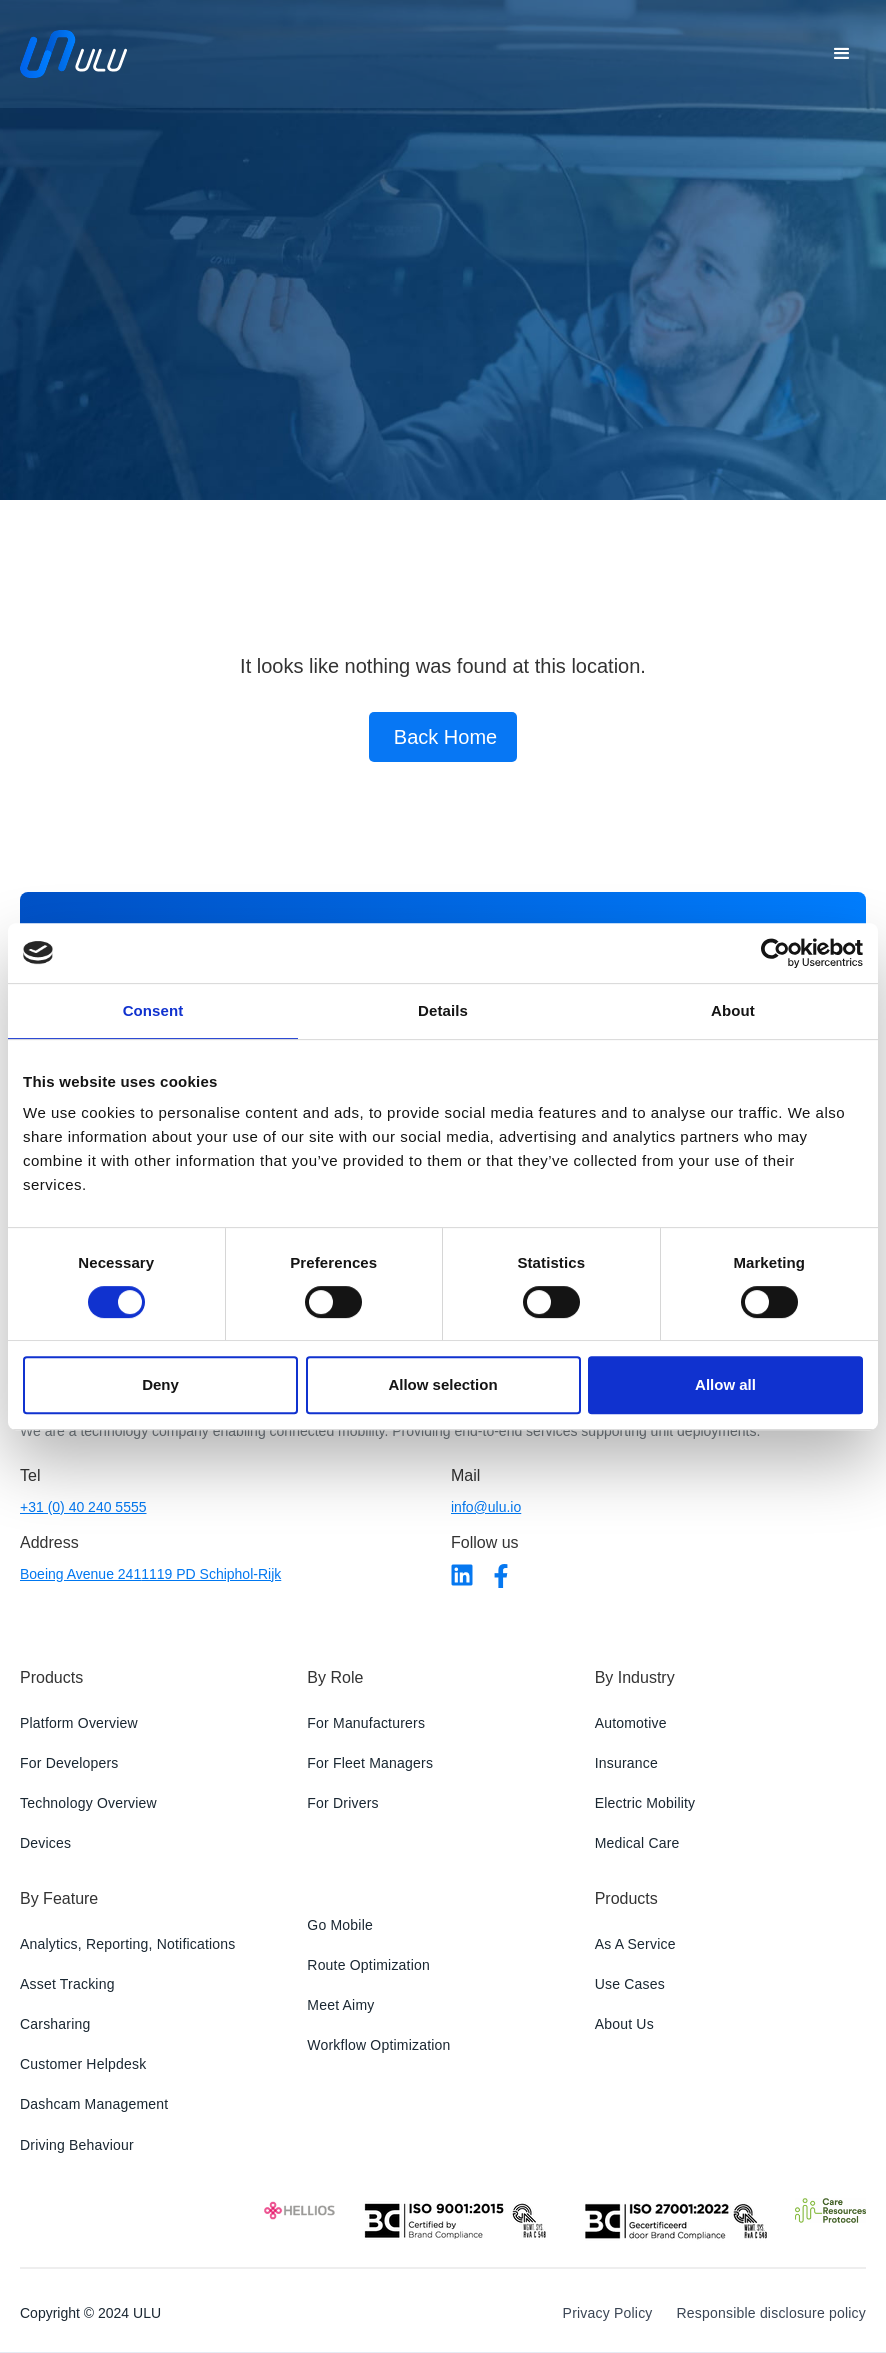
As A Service (635, 1944)
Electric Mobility (645, 1803)
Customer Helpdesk (83, 2064)
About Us (624, 2024)
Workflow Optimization (378, 2045)
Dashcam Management (94, 2104)
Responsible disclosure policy (771, 2313)
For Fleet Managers (370, 1763)
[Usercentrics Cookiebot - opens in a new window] (775, 953)
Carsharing (55, 2024)
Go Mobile (340, 1925)
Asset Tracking (67, 1984)
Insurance (626, 1763)
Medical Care (637, 1843)
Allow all (725, 1384)
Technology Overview (88, 1803)
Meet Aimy (340, 2005)
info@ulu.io (486, 1507)
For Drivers (342, 1803)
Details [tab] (443, 1010)
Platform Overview (79, 1723)
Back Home (445, 737)
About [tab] (733, 1010)
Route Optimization (368, 1965)
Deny (160, 1384)
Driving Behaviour (77, 2145)
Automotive (631, 1723)
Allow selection (442, 1384)
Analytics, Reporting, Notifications (128, 1944)
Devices (45, 1843)
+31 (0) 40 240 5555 (83, 1507)
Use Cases (630, 1984)
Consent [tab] (153, 1010)
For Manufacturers (366, 1723)
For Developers (69, 1763)
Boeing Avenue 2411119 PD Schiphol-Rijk (150, 1574)
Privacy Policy (608, 2313)
